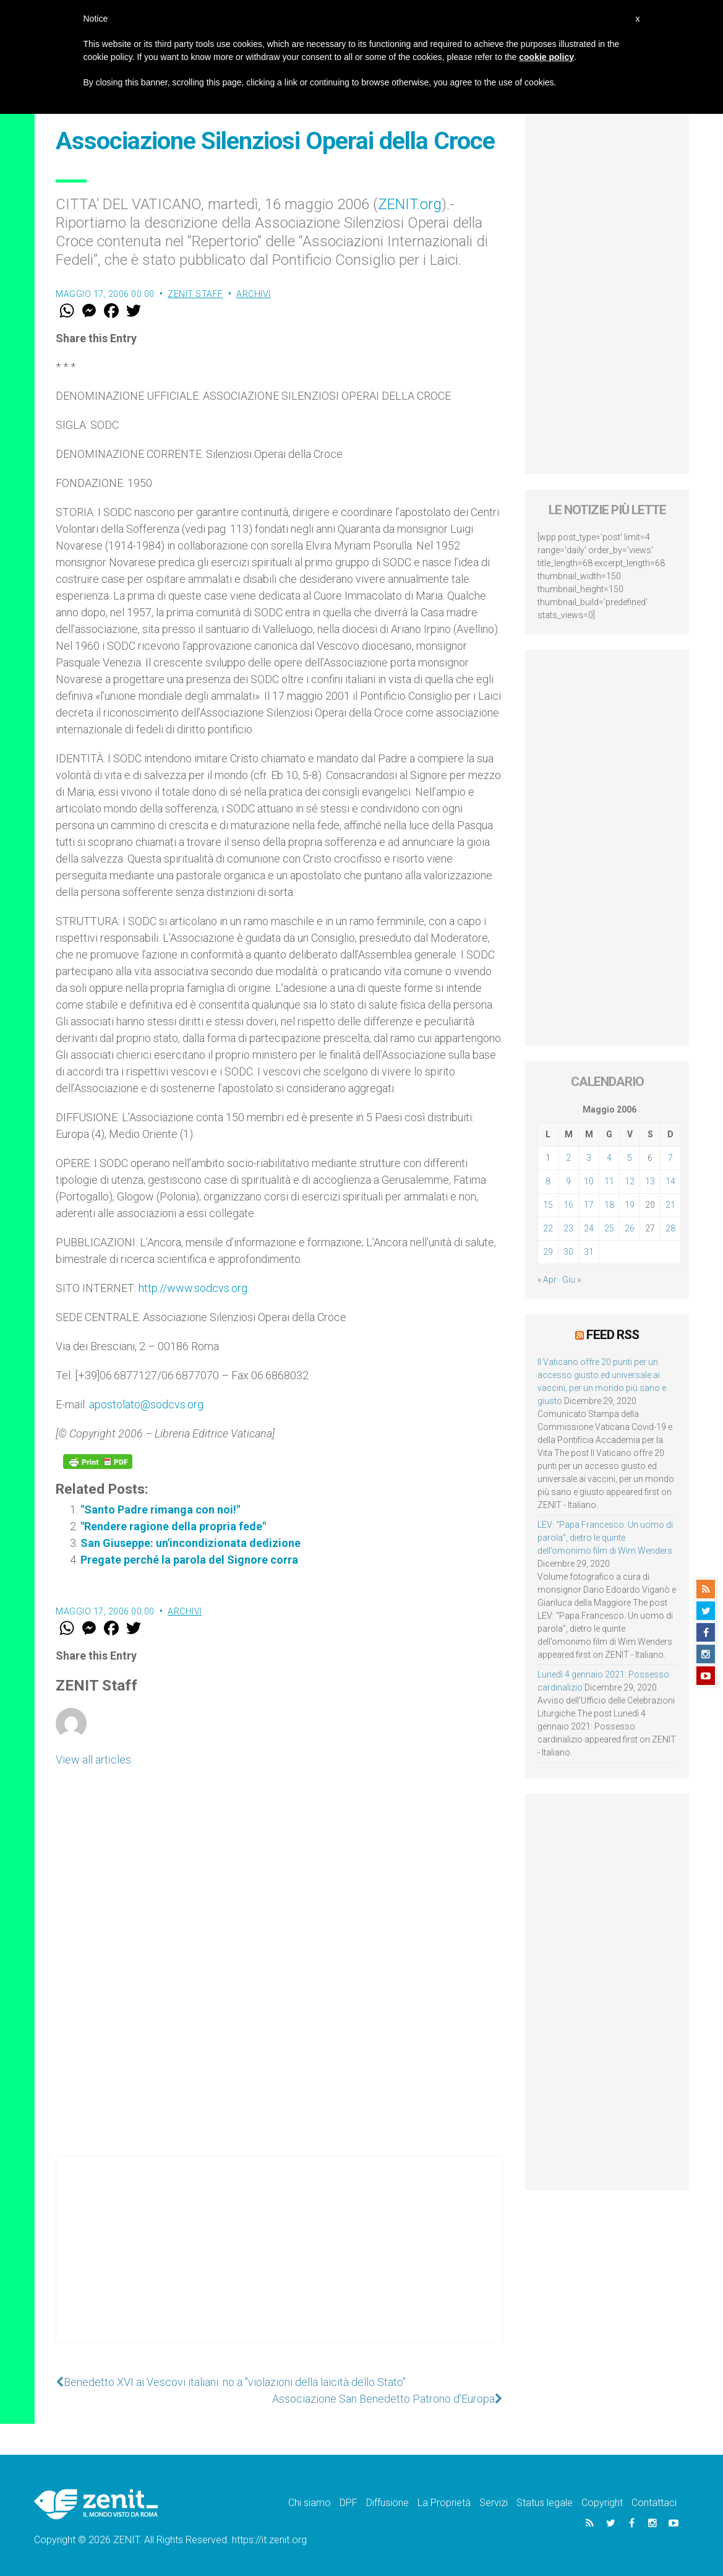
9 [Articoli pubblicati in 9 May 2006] (568, 1181)
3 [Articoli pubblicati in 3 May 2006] (588, 1158)
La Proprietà (444, 2503)
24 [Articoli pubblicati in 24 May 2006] (589, 1228)
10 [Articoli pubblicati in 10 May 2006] (589, 1181)
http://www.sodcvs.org (193, 1288)
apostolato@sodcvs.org (146, 1404)
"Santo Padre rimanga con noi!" (160, 1509)
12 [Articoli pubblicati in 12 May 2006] (630, 1181)
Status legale (544, 2503)
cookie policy (546, 57)
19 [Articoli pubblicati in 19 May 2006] (630, 1205)
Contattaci (654, 2503)
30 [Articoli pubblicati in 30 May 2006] (568, 1252)
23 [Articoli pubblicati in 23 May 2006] (568, 1228)
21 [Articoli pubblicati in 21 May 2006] (670, 1205)
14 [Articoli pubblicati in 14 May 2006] (670, 1181)
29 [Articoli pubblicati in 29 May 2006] (548, 1252)
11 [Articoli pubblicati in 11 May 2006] (609, 1181)
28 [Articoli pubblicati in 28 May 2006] (670, 1228)
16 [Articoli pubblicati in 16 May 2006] (568, 1205)
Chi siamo (309, 2503)
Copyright (602, 2503)
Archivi (253, 294)
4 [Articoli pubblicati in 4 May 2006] (609, 1158)
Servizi (493, 2503)
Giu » (571, 1280)
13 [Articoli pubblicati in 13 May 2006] (650, 1181)
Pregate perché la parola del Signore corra (189, 1559)
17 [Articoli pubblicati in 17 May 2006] (589, 1205)
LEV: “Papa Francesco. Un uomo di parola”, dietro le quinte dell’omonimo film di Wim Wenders (605, 1538)
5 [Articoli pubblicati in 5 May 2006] (629, 1158)
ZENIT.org (410, 204)
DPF (348, 2503)
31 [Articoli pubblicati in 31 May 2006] (589, 1252)
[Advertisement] (279, 2261)
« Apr (547, 1280)
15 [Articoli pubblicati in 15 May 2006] (548, 1205)
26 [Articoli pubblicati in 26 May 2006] (630, 1228)
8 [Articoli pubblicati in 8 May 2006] (547, 1181)
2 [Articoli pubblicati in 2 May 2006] (568, 1158)
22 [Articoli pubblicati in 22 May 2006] (548, 1228)
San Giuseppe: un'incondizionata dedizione (190, 1542)
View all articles (93, 1759)
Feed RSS (612, 1334)
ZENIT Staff (195, 294)
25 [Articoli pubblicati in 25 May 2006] (609, 1228)
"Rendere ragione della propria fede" (173, 1526)
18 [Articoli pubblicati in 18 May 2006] (609, 1205)
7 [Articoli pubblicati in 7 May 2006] (670, 1158)
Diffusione (387, 2503)
